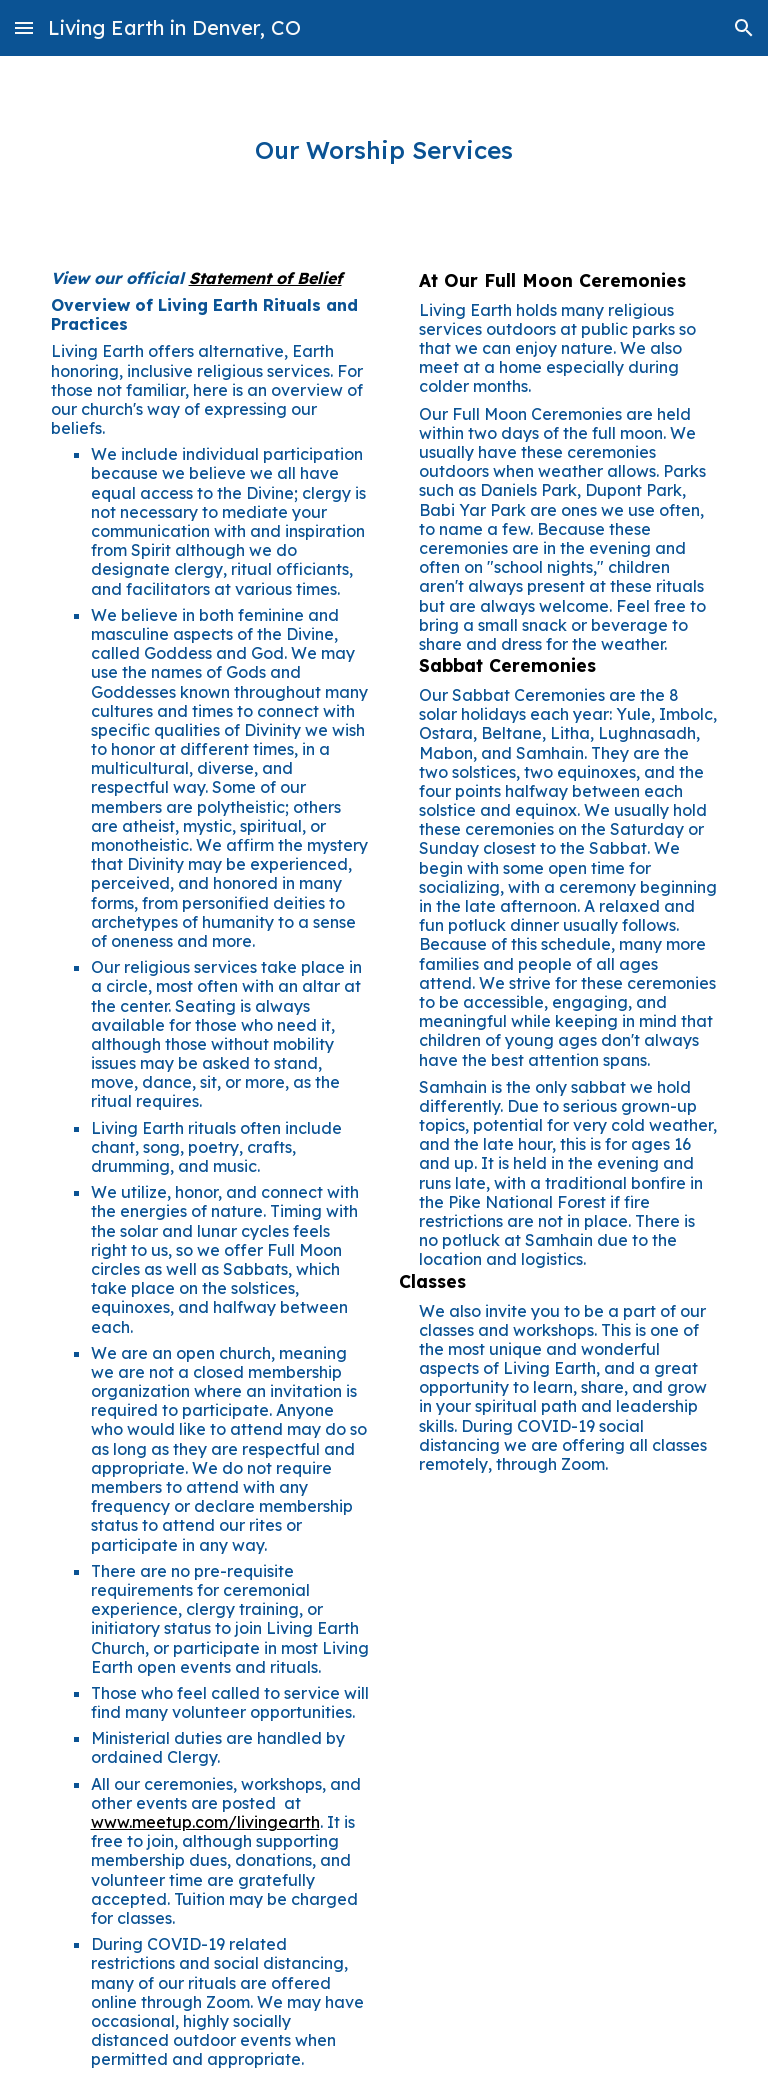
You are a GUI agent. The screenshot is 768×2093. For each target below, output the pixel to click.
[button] (24, 27)
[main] (384, 150)
